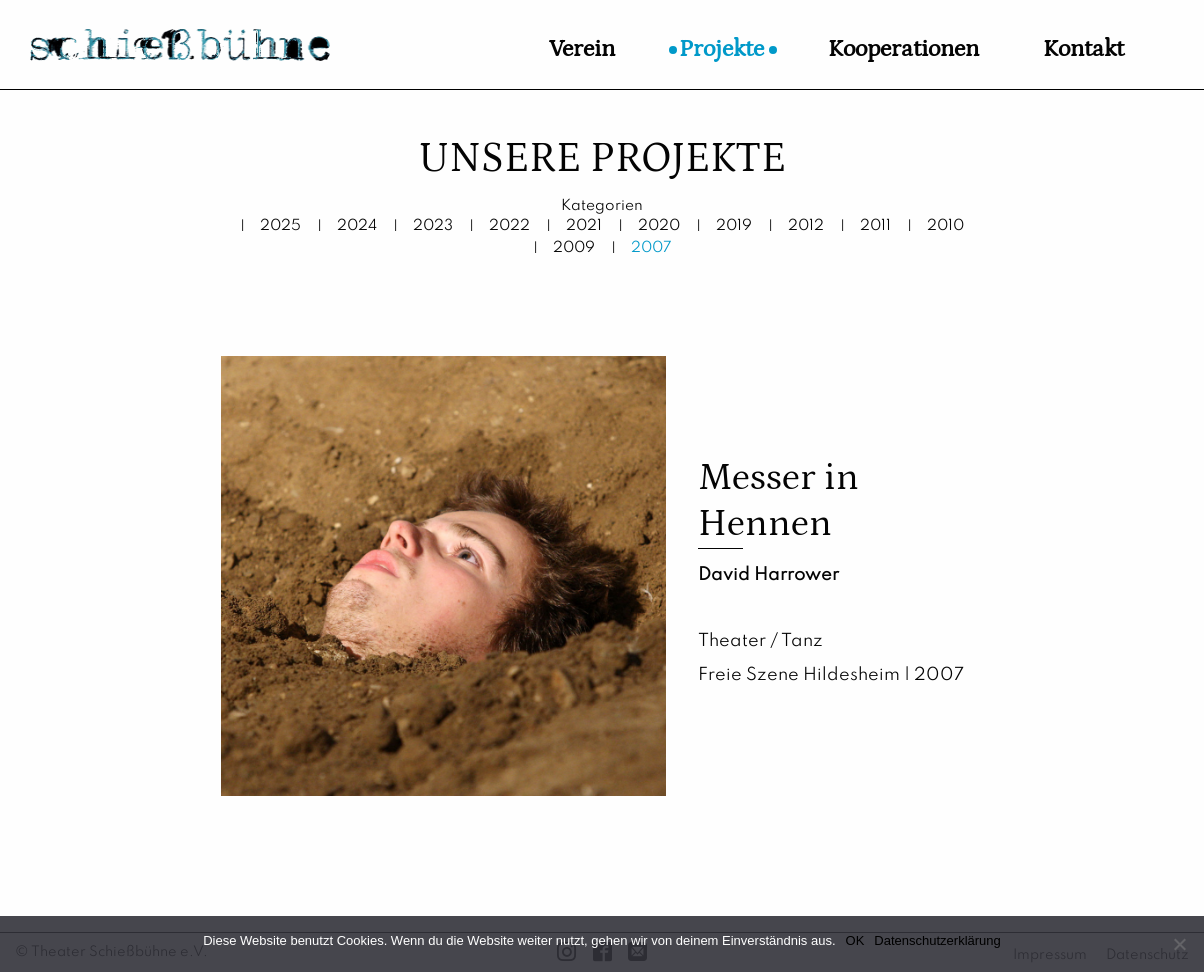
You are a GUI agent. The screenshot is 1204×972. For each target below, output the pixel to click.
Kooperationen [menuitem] (903, 48)
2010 (945, 226)
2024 (357, 226)
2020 (659, 226)
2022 (509, 226)
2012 (806, 226)
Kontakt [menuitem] (1083, 48)
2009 (574, 248)
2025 (280, 226)
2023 (433, 226)
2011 (875, 226)
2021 (584, 226)
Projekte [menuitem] (721, 48)
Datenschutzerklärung (937, 940)
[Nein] (1179, 944)
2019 (734, 226)
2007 (651, 248)
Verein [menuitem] (582, 48)
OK (855, 940)
